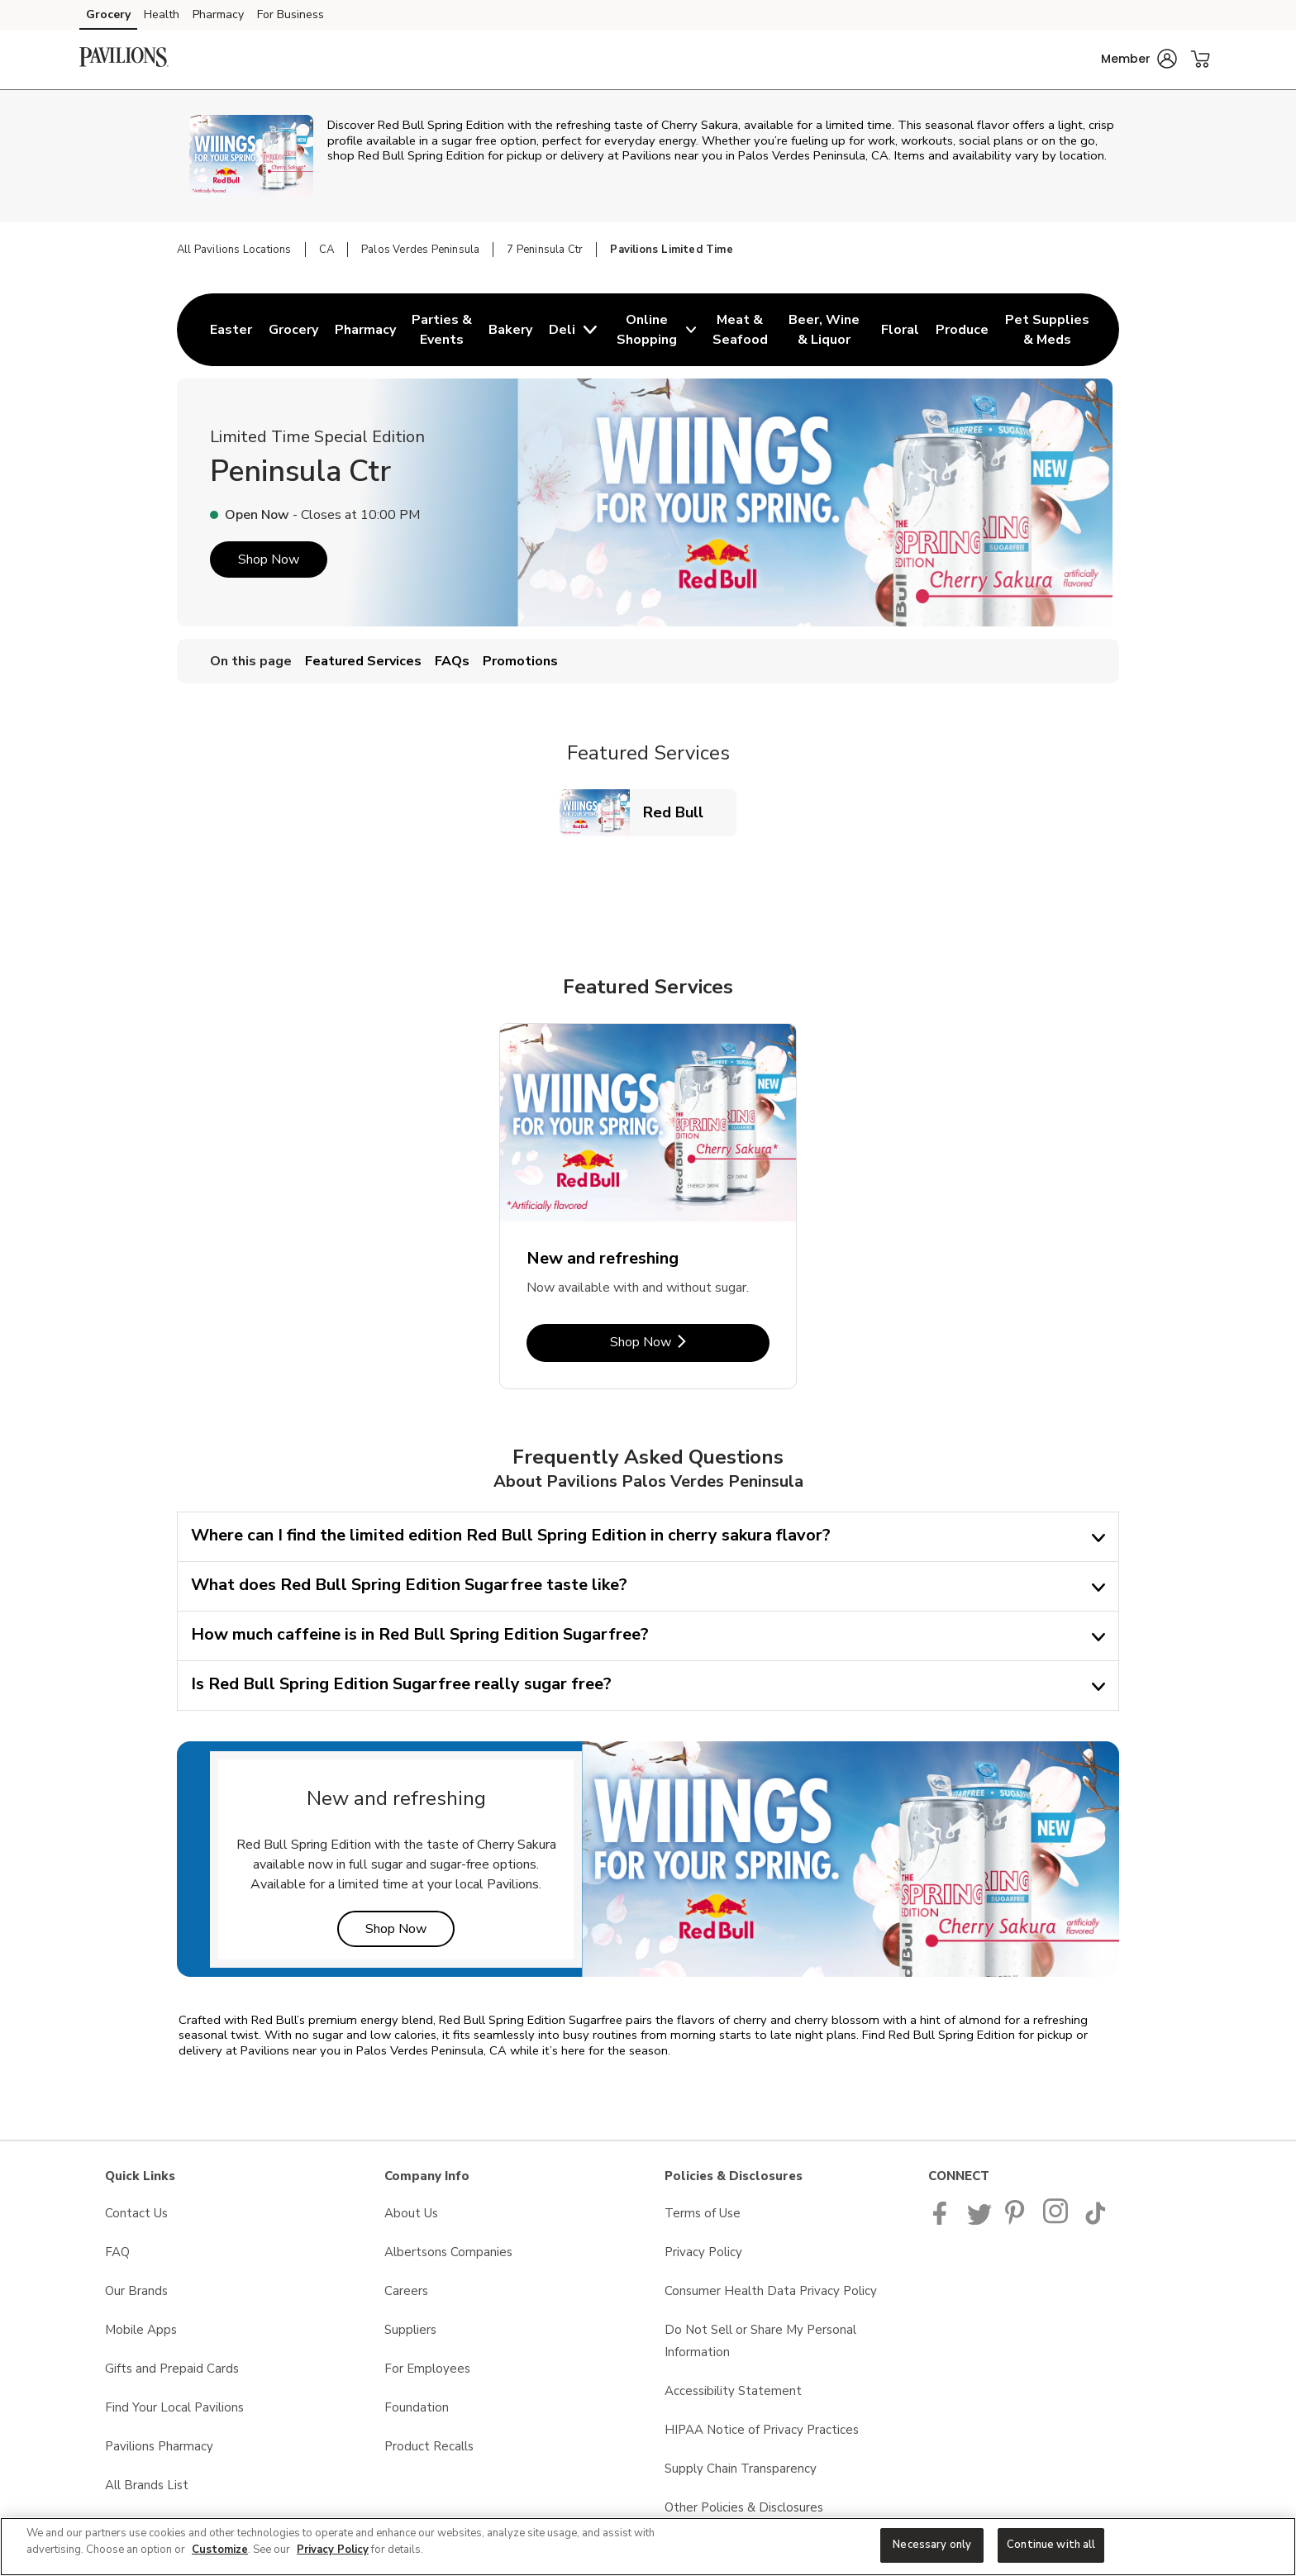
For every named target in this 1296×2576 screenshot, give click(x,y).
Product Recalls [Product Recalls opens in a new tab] (429, 2446)
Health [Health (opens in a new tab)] (161, 14)
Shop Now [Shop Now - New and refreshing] (690, 1341)
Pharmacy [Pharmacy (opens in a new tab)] (218, 14)
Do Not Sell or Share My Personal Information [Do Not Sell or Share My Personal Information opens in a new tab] (760, 2340)
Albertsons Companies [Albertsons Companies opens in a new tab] (448, 2252)
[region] (648, 2546)
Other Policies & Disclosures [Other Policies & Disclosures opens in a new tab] (744, 2507)
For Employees (427, 2368)
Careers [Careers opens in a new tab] (406, 2291)
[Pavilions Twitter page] (979, 2220)
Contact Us (136, 2213)
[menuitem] (231, 330)
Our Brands (136, 2291)
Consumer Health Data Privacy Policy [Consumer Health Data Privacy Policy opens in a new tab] (771, 2291)
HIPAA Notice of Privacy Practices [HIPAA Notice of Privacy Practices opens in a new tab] (762, 2429)
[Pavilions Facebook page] (943, 2220)
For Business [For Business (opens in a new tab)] (290, 14)
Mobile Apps (141, 2329)
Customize (220, 2549)
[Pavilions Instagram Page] (1056, 2220)
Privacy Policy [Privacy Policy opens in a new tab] (703, 2252)
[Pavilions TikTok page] (1095, 2220)
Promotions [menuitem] (520, 661)
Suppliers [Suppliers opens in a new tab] (410, 2329)
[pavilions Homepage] (124, 59)
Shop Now (268, 559)
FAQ (117, 2252)
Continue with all (1051, 2544)
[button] (1139, 58)
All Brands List (146, 2485)
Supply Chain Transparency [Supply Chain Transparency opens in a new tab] (741, 2468)
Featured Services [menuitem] (363, 661)
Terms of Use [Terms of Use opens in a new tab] (703, 2213)
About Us (411, 2213)
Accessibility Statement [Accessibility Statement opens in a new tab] (733, 2391)
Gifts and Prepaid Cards (172, 2368)
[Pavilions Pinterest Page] (1017, 2220)
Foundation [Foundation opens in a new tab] (416, 2407)
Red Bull (680, 812)
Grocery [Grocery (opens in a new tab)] (108, 14)
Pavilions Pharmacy (159, 2446)
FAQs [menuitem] (452, 661)
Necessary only (932, 2544)
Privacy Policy (333, 2549)
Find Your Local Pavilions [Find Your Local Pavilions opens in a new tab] (174, 2407)
